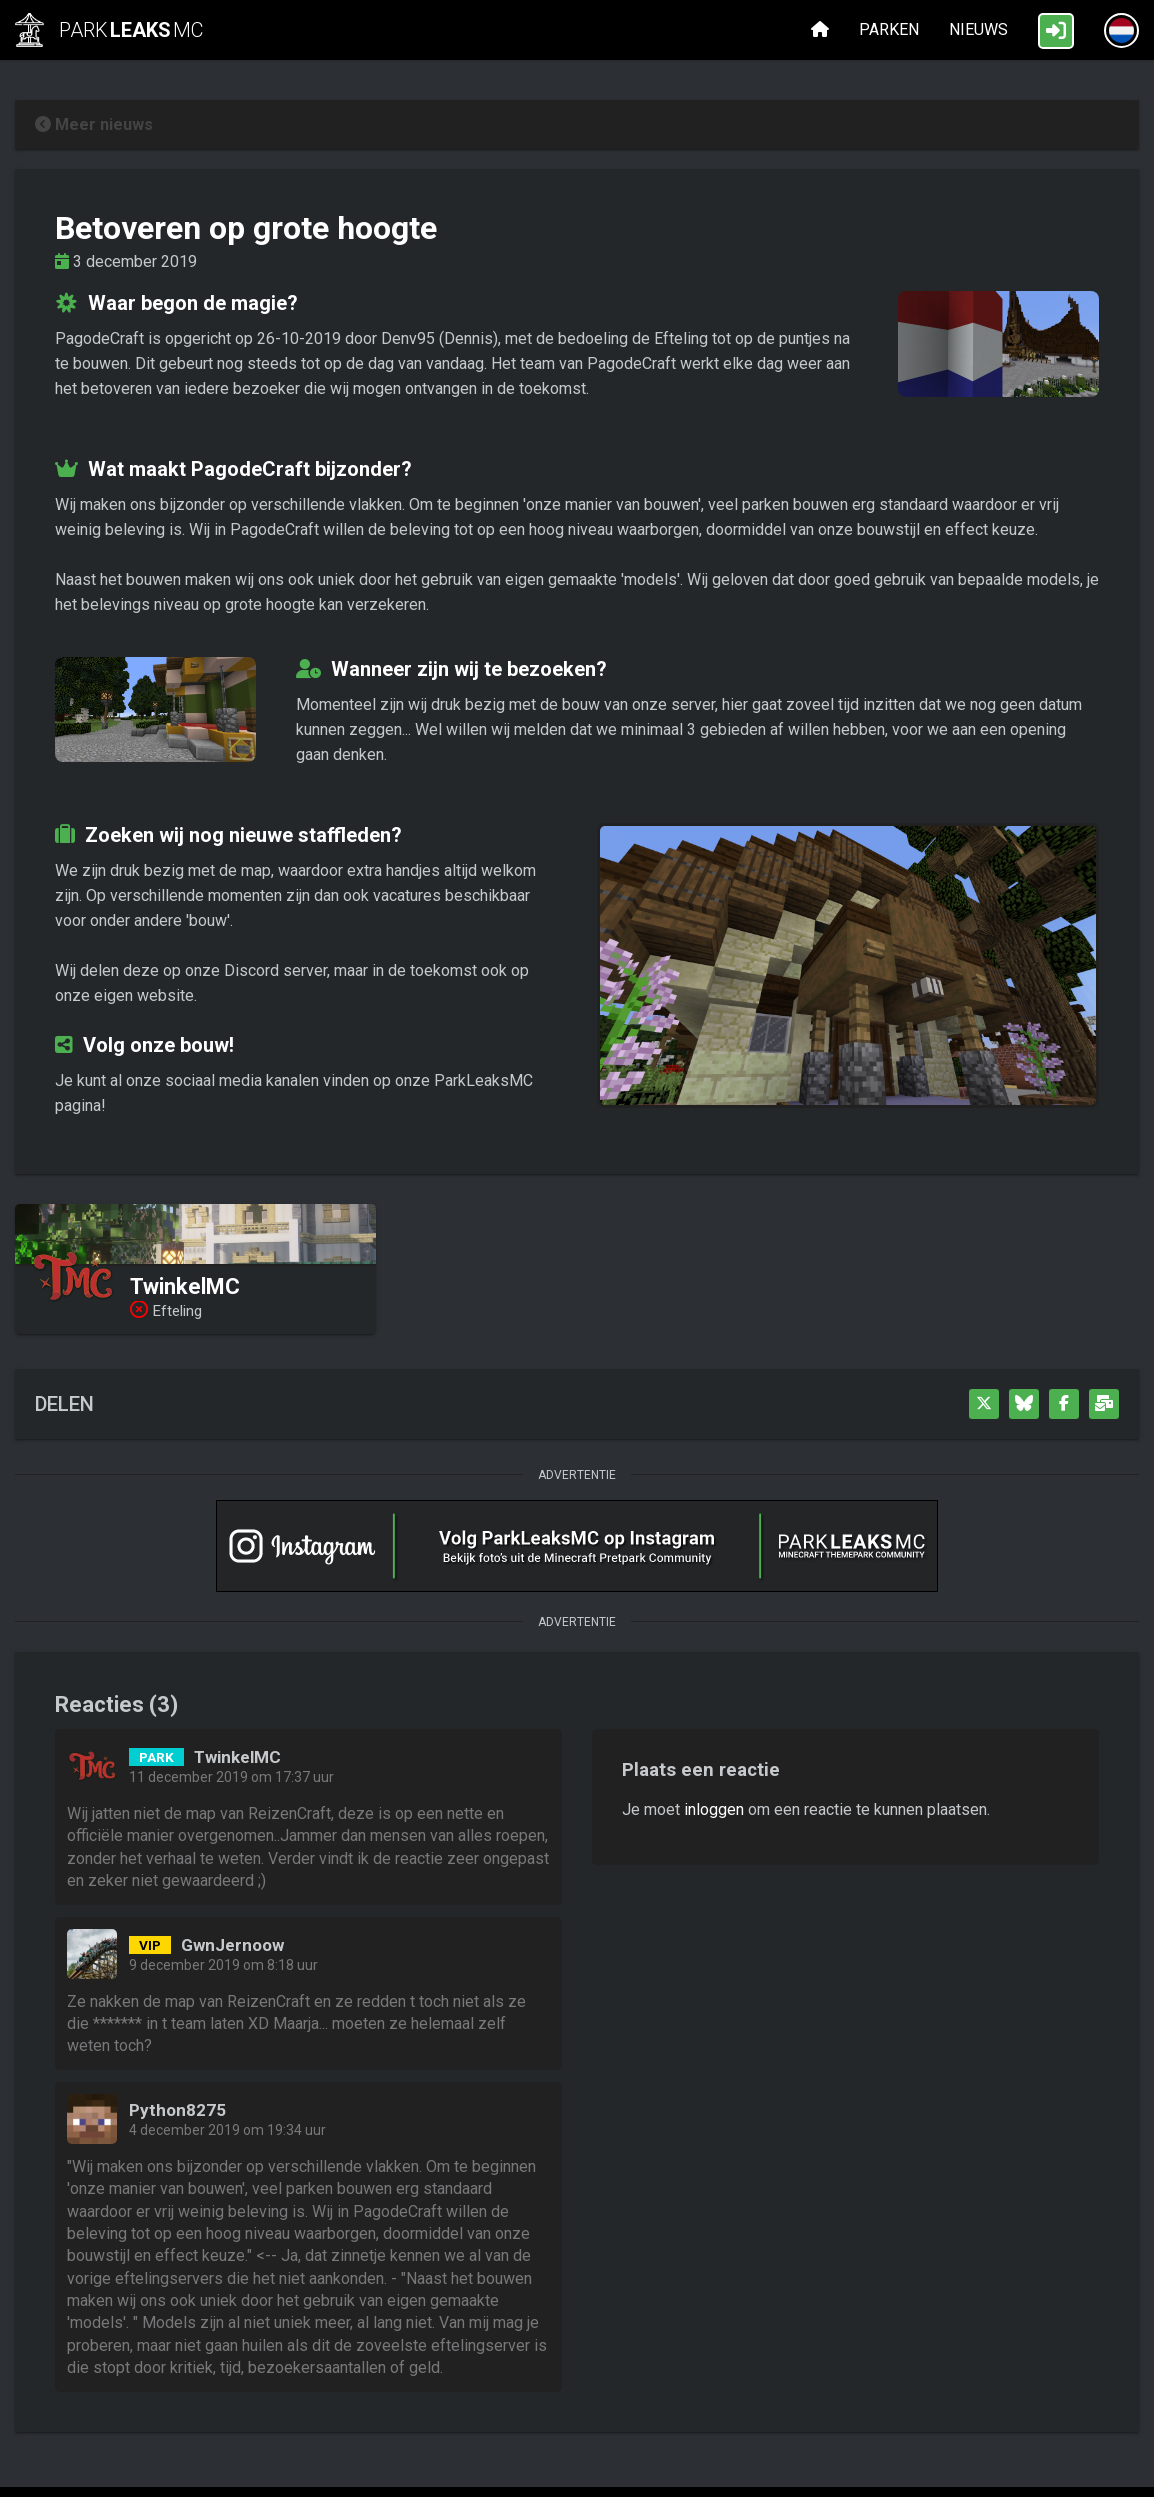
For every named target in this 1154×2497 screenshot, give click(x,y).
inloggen (714, 1809)
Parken (889, 29)
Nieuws (978, 29)
